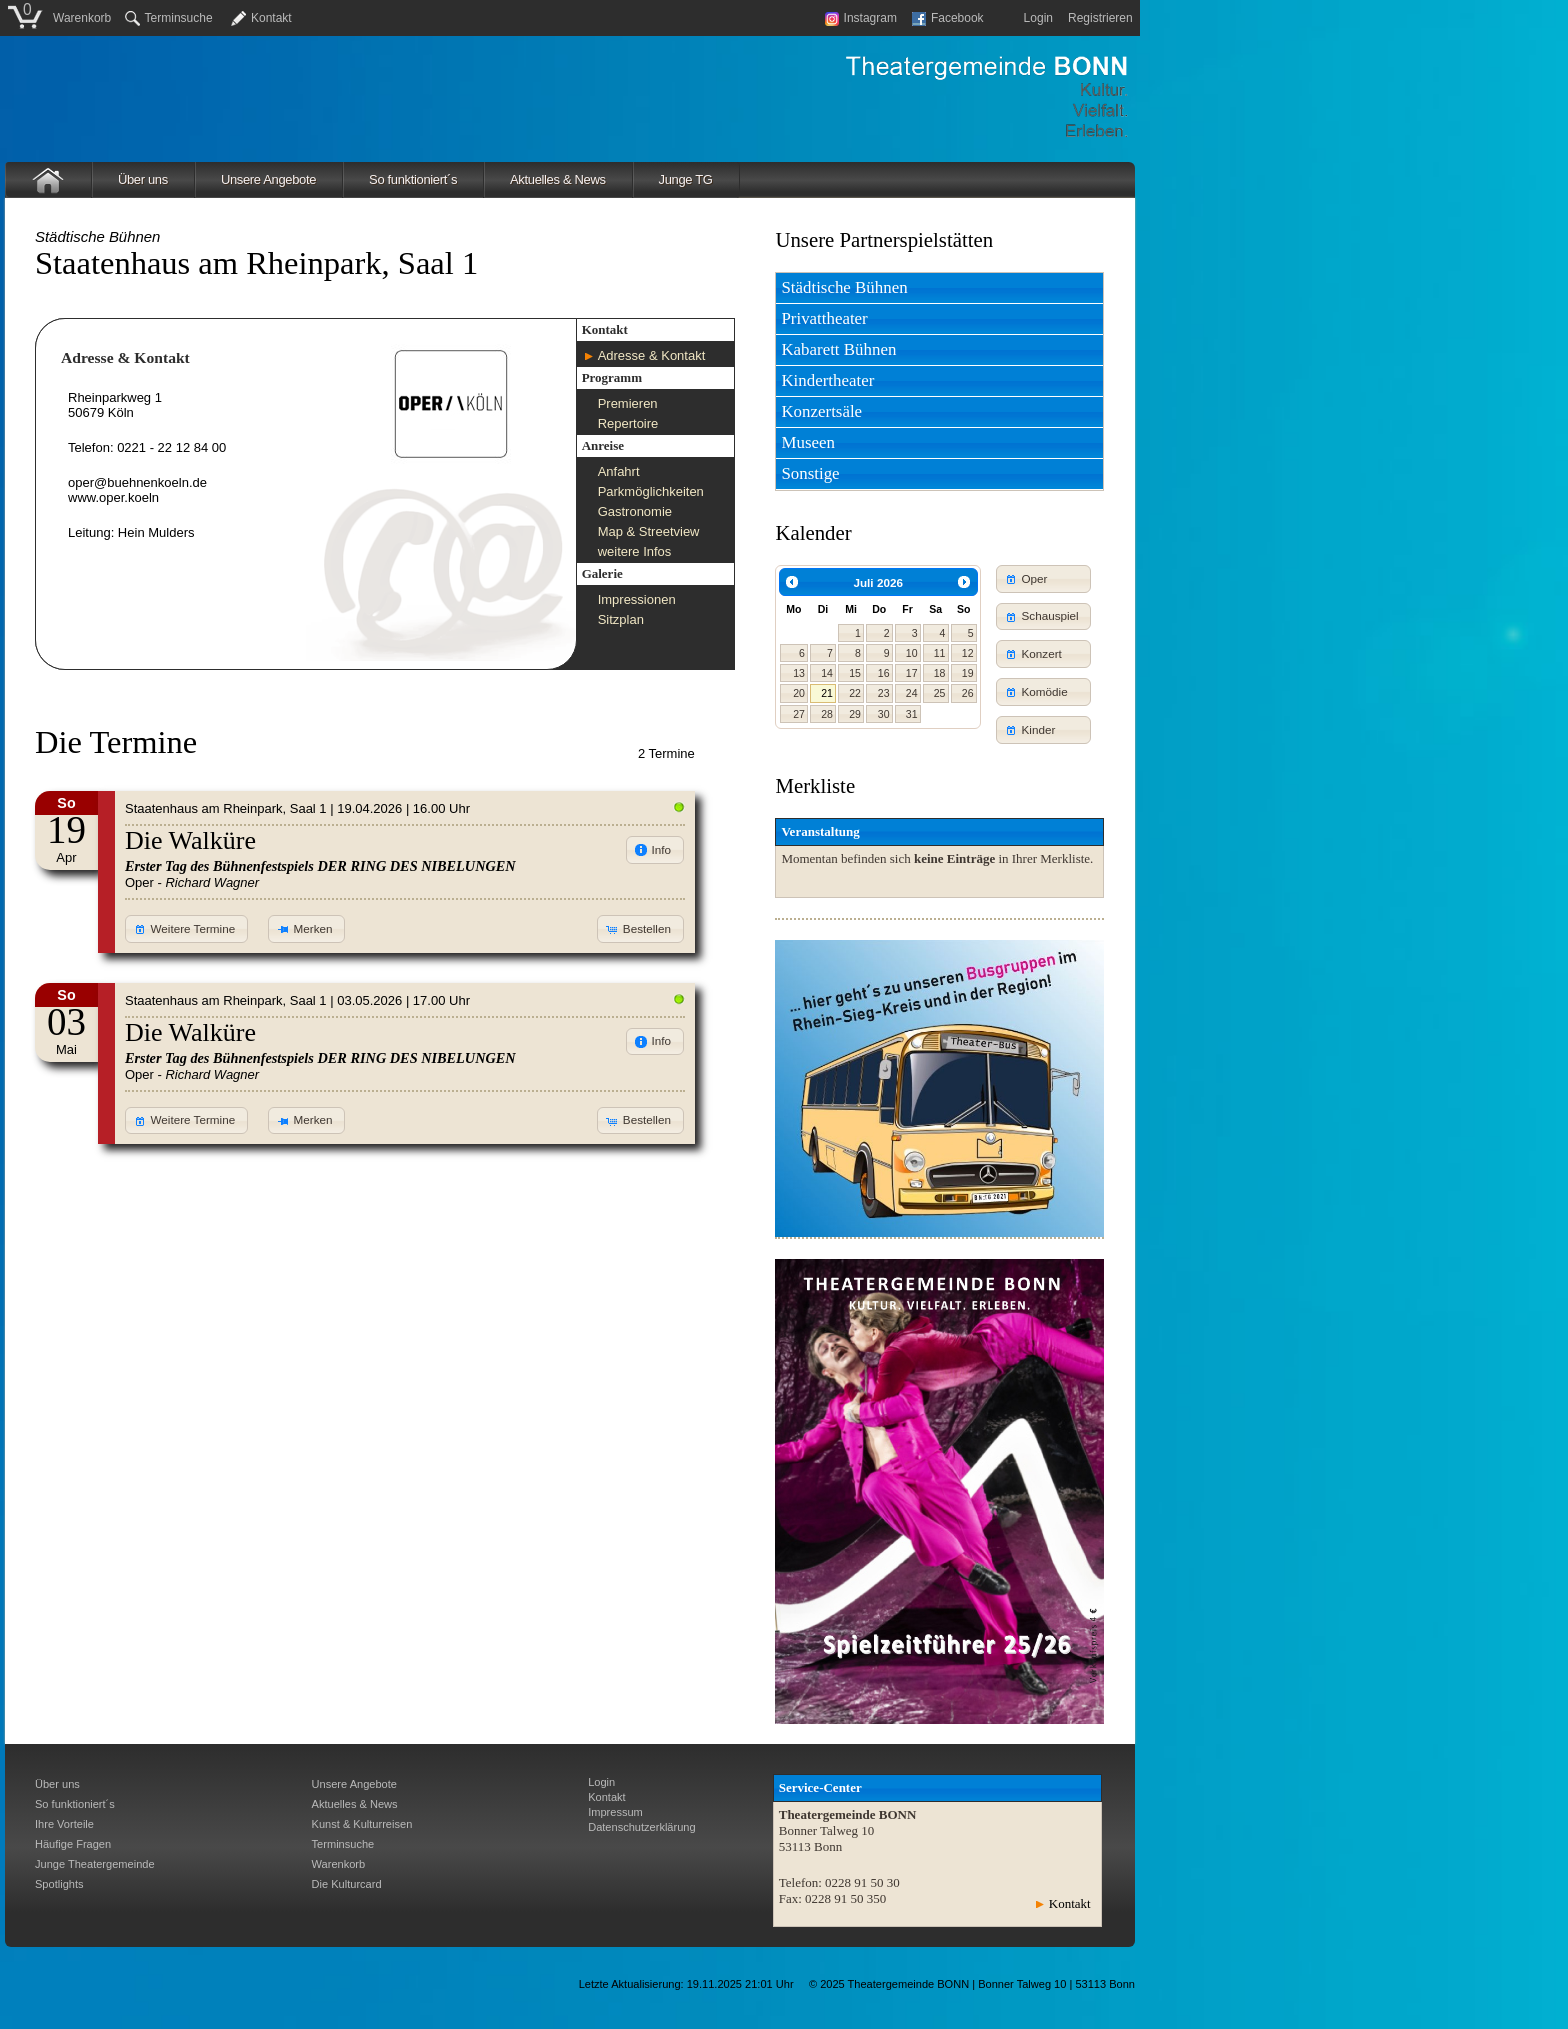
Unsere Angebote (268, 179)
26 (968, 693)
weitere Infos (635, 551)
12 (968, 653)
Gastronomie (635, 511)
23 (884, 693)
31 (912, 714)
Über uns (143, 179)
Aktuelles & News (558, 179)
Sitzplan (621, 619)
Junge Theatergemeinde (95, 1864)
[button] (186, 929)
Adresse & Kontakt (652, 355)
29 (855, 714)
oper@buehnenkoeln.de (137, 482)
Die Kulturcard (347, 1884)
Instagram (861, 18)
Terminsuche (169, 18)
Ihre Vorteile (64, 1824)
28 (827, 714)
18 (940, 673)
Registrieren (1100, 18)
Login (1038, 18)
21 (827, 693)
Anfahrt (619, 471)
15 (855, 673)
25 (940, 693)
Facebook (948, 18)
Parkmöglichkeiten (651, 491)
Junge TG (686, 179)
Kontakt (271, 18)
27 (799, 714)
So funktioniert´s (413, 179)
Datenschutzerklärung (641, 1827)
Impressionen (637, 599)
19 (968, 673)
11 (940, 653)
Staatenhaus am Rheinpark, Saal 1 (226, 808)
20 (799, 693)
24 (912, 693)
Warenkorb (82, 18)
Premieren (628, 403)
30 (884, 714)
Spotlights (59, 1884)
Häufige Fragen (73, 1844)
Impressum (615, 1812)
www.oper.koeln (113, 497)
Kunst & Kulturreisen (362, 1824)
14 (827, 673)
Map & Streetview (649, 531)
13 (799, 673)
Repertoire (628, 423)
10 (912, 653)
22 (855, 693)
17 (912, 673)
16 (884, 673)
